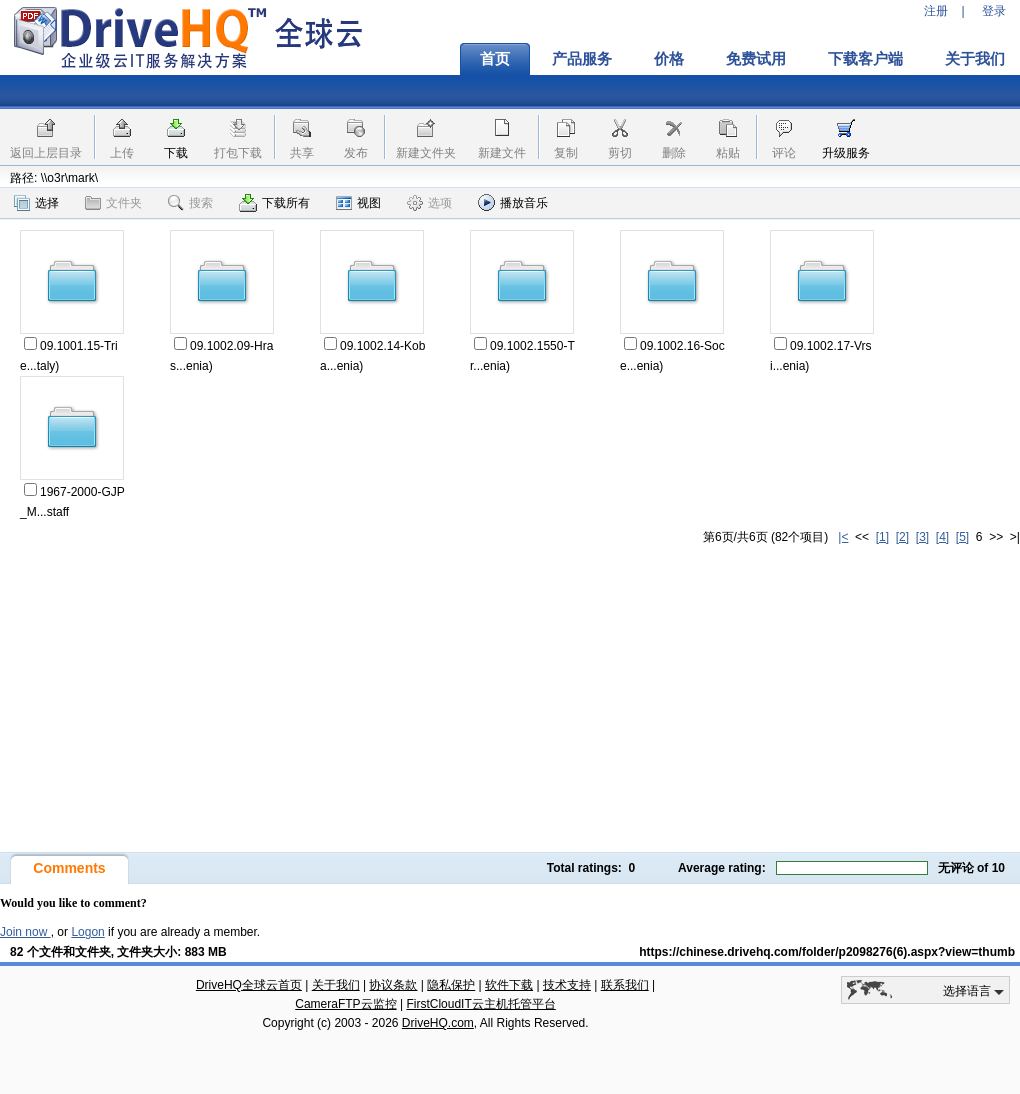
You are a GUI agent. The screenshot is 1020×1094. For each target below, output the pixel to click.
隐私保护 (451, 985)
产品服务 (582, 59)
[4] (942, 537)
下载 (176, 153)
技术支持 (567, 985)
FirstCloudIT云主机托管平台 (480, 1004)
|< (843, 537)
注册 (936, 11)
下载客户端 (865, 59)
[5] (962, 537)
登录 (994, 11)
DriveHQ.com (438, 1023)
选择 (36, 203)
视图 (358, 203)
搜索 (190, 203)
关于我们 (336, 985)
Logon (87, 932)
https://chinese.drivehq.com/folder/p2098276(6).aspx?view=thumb (827, 952)
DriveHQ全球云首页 (249, 985)
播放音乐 (513, 202)
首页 (495, 59)
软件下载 (509, 985)
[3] (922, 537)
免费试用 (756, 59)
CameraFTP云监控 (345, 1004)
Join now (25, 932)
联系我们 (625, 985)
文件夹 (113, 203)
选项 (429, 203)
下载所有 (274, 203)
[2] (902, 537)
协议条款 (393, 985)
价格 (669, 59)
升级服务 (846, 153)
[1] (882, 537)
